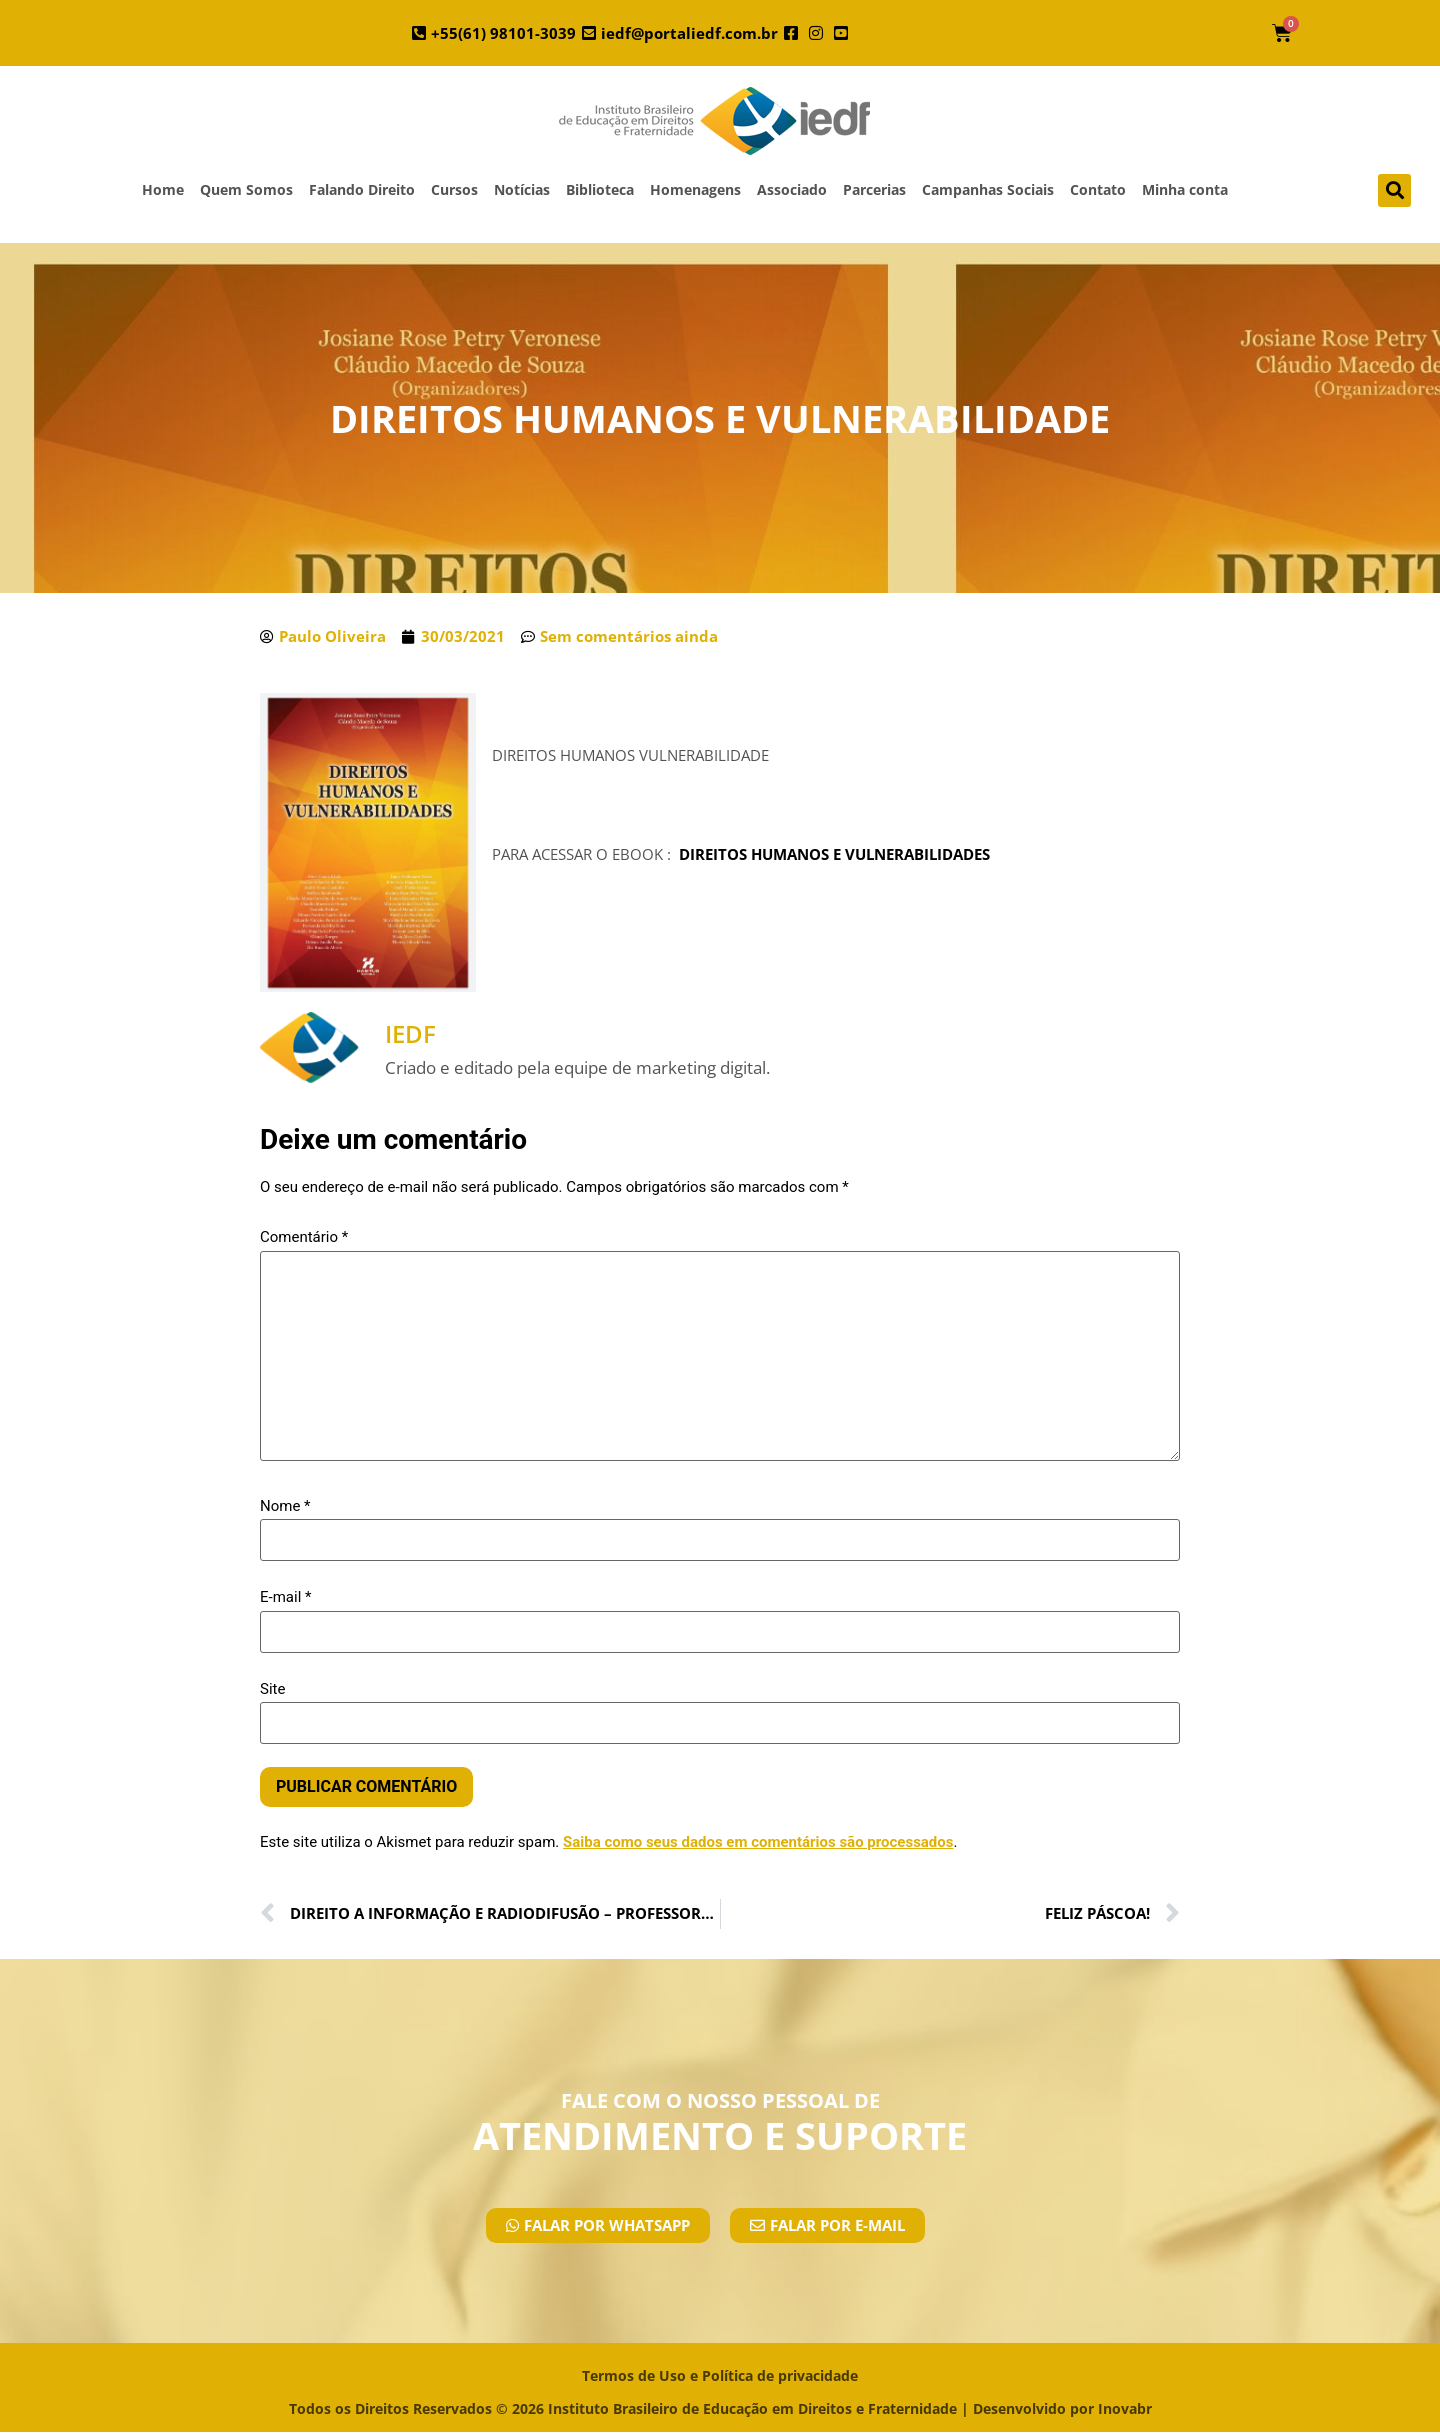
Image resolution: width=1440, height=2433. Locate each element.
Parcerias (874, 189)
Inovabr (1125, 2408)
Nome (285, 1506)
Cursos (454, 189)
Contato (1098, 189)
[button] (1394, 190)
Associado (792, 189)
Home (163, 189)
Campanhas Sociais (988, 189)
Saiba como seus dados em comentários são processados (758, 1842)
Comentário (304, 1237)
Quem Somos (246, 189)
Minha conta (1185, 189)
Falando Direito (362, 189)
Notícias (522, 189)
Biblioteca (600, 189)
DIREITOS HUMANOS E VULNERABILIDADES (834, 854)
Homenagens (695, 189)
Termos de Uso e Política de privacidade (720, 2375)
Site (272, 1689)
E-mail (285, 1597)
